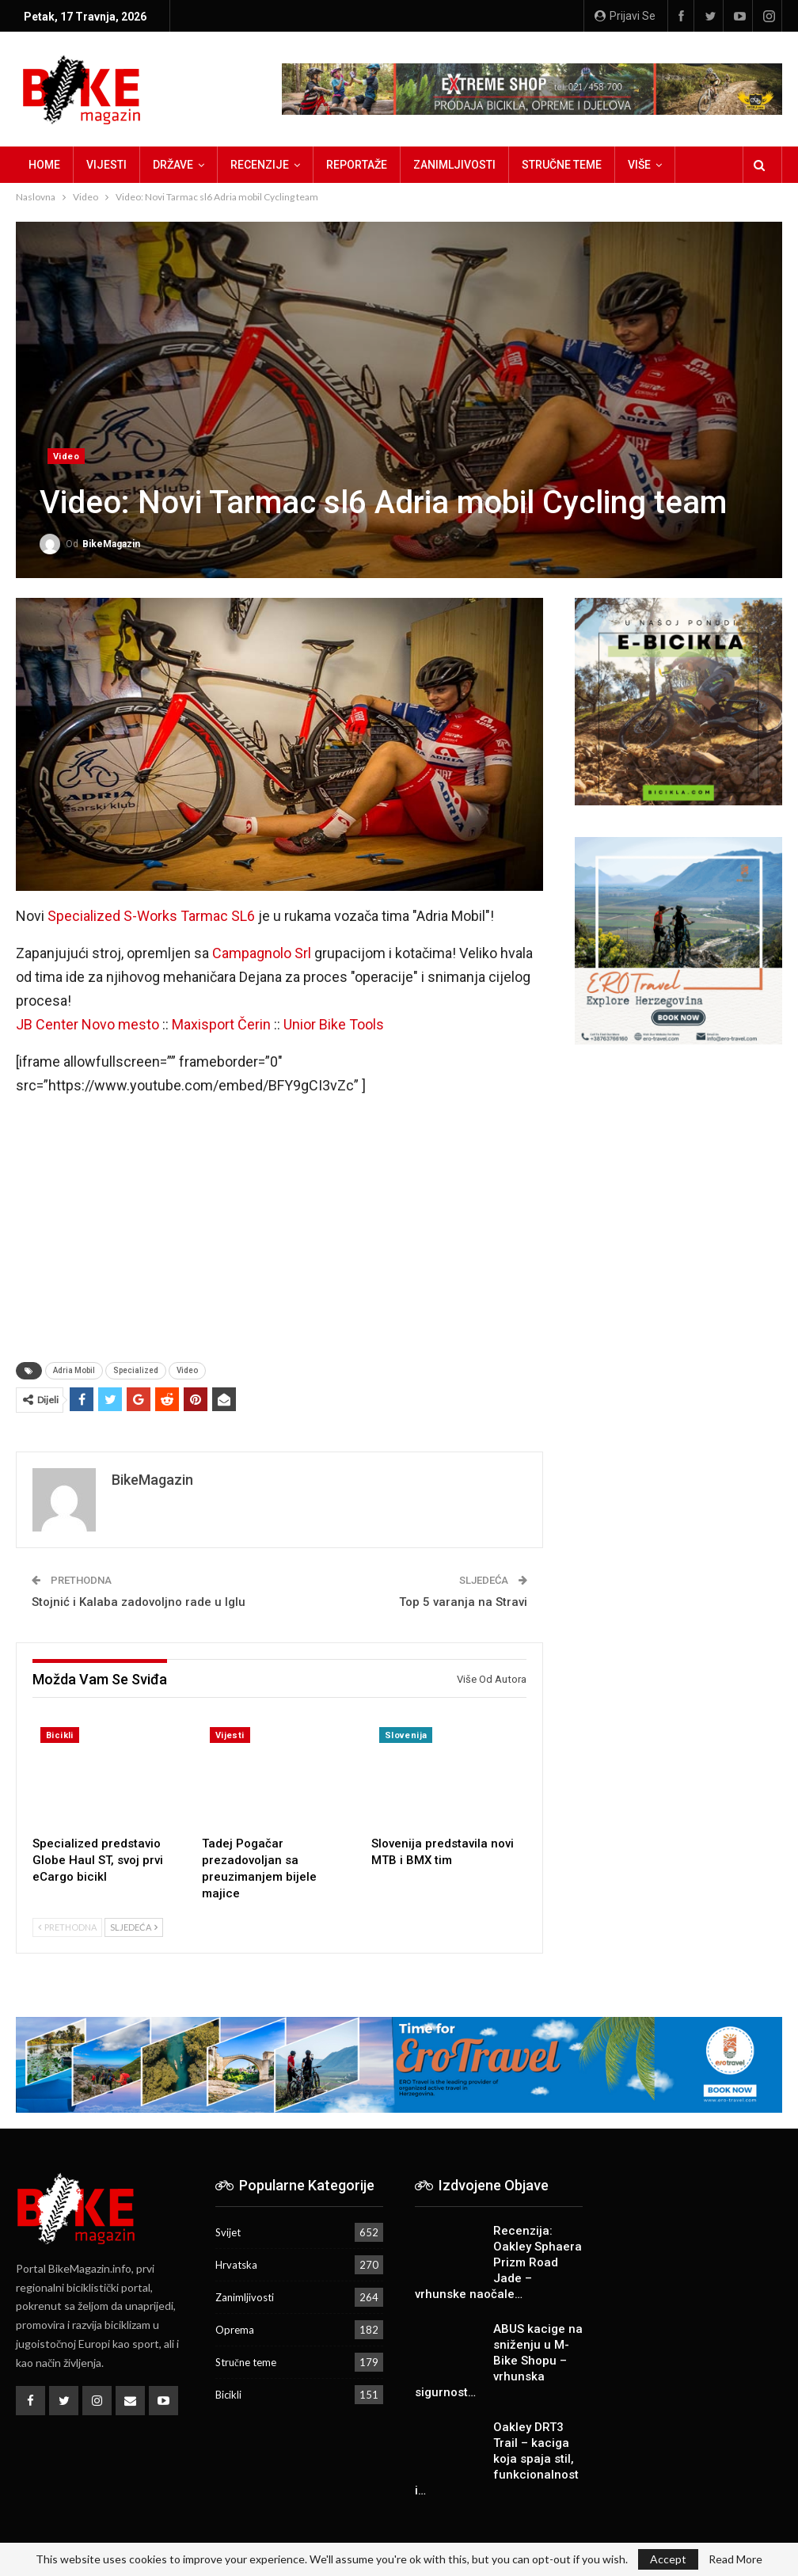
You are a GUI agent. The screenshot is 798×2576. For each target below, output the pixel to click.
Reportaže (356, 164)
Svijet (228, 2232)
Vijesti (106, 164)
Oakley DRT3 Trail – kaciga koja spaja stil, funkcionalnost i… (497, 2459)
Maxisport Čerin (221, 1024)
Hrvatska (236, 2264)
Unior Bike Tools (333, 1024)
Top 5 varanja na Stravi (463, 1602)
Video (66, 456)
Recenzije (259, 164)
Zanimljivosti (454, 164)
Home (44, 164)
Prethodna (67, 1927)
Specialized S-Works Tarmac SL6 (151, 915)
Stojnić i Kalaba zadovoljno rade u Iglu (138, 1602)
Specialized (135, 1370)
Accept (668, 2559)
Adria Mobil (74, 1370)
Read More (735, 2559)
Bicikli (60, 1735)
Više (639, 164)
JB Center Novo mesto (87, 1024)
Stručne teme (562, 164)
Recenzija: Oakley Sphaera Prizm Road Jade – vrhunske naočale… (498, 2262)
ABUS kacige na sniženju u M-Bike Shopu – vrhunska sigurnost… (499, 2360)
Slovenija (406, 1735)
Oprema (234, 2329)
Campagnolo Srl (261, 953)
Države (173, 164)
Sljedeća (134, 1927)
